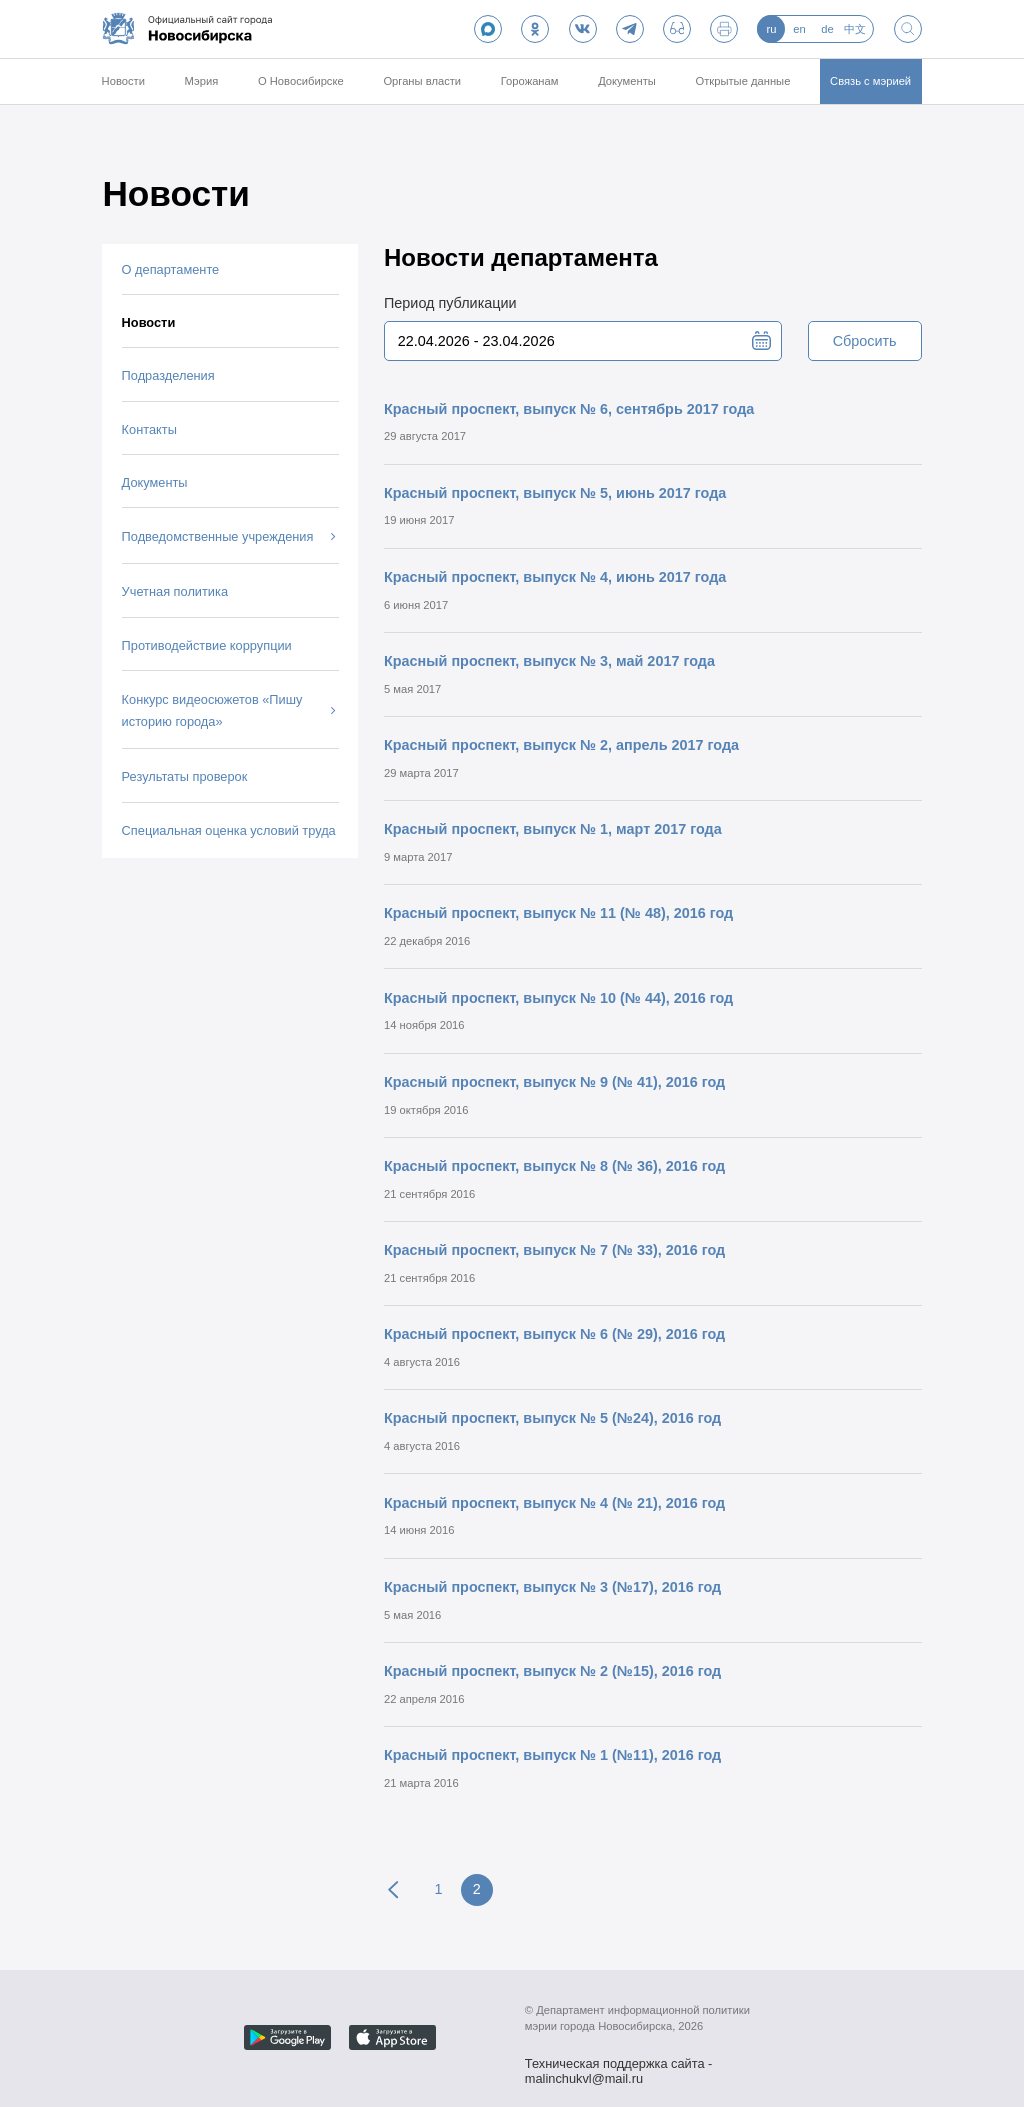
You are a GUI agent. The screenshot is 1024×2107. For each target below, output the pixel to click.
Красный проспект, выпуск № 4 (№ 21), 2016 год (554, 1503)
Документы (627, 81)
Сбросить (865, 341)
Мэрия (202, 81)
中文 (855, 29)
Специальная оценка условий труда (229, 830)
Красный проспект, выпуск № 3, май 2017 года (549, 661)
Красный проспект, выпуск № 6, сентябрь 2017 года (569, 409)
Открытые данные (743, 81)
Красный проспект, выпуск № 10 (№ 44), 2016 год (558, 998)
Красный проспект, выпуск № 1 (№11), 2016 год (552, 1755)
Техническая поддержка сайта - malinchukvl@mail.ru (619, 2066)
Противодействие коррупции (207, 645)
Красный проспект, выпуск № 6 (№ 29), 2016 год (554, 1334)
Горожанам (530, 81)
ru (771, 29)
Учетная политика (175, 591)
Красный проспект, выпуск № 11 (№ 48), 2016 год (558, 913)
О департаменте (171, 269)
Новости (123, 81)
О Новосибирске (301, 81)
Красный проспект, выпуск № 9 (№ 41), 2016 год (554, 1082)
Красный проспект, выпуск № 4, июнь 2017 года (555, 577)
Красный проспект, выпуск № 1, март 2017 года (553, 829)
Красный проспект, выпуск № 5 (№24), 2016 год (552, 1418)
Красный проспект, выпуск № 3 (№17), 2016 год (552, 1587)
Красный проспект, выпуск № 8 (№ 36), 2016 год (554, 1166)
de (827, 29)
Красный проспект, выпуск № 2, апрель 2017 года (561, 745)
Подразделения (168, 375)
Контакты (149, 429)
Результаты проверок (185, 776)
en (799, 29)
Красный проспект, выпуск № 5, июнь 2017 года (555, 493)
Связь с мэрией (870, 81)
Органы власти (422, 81)
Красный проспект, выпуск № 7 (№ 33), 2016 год (554, 1250)
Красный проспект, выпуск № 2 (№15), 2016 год (552, 1671)
